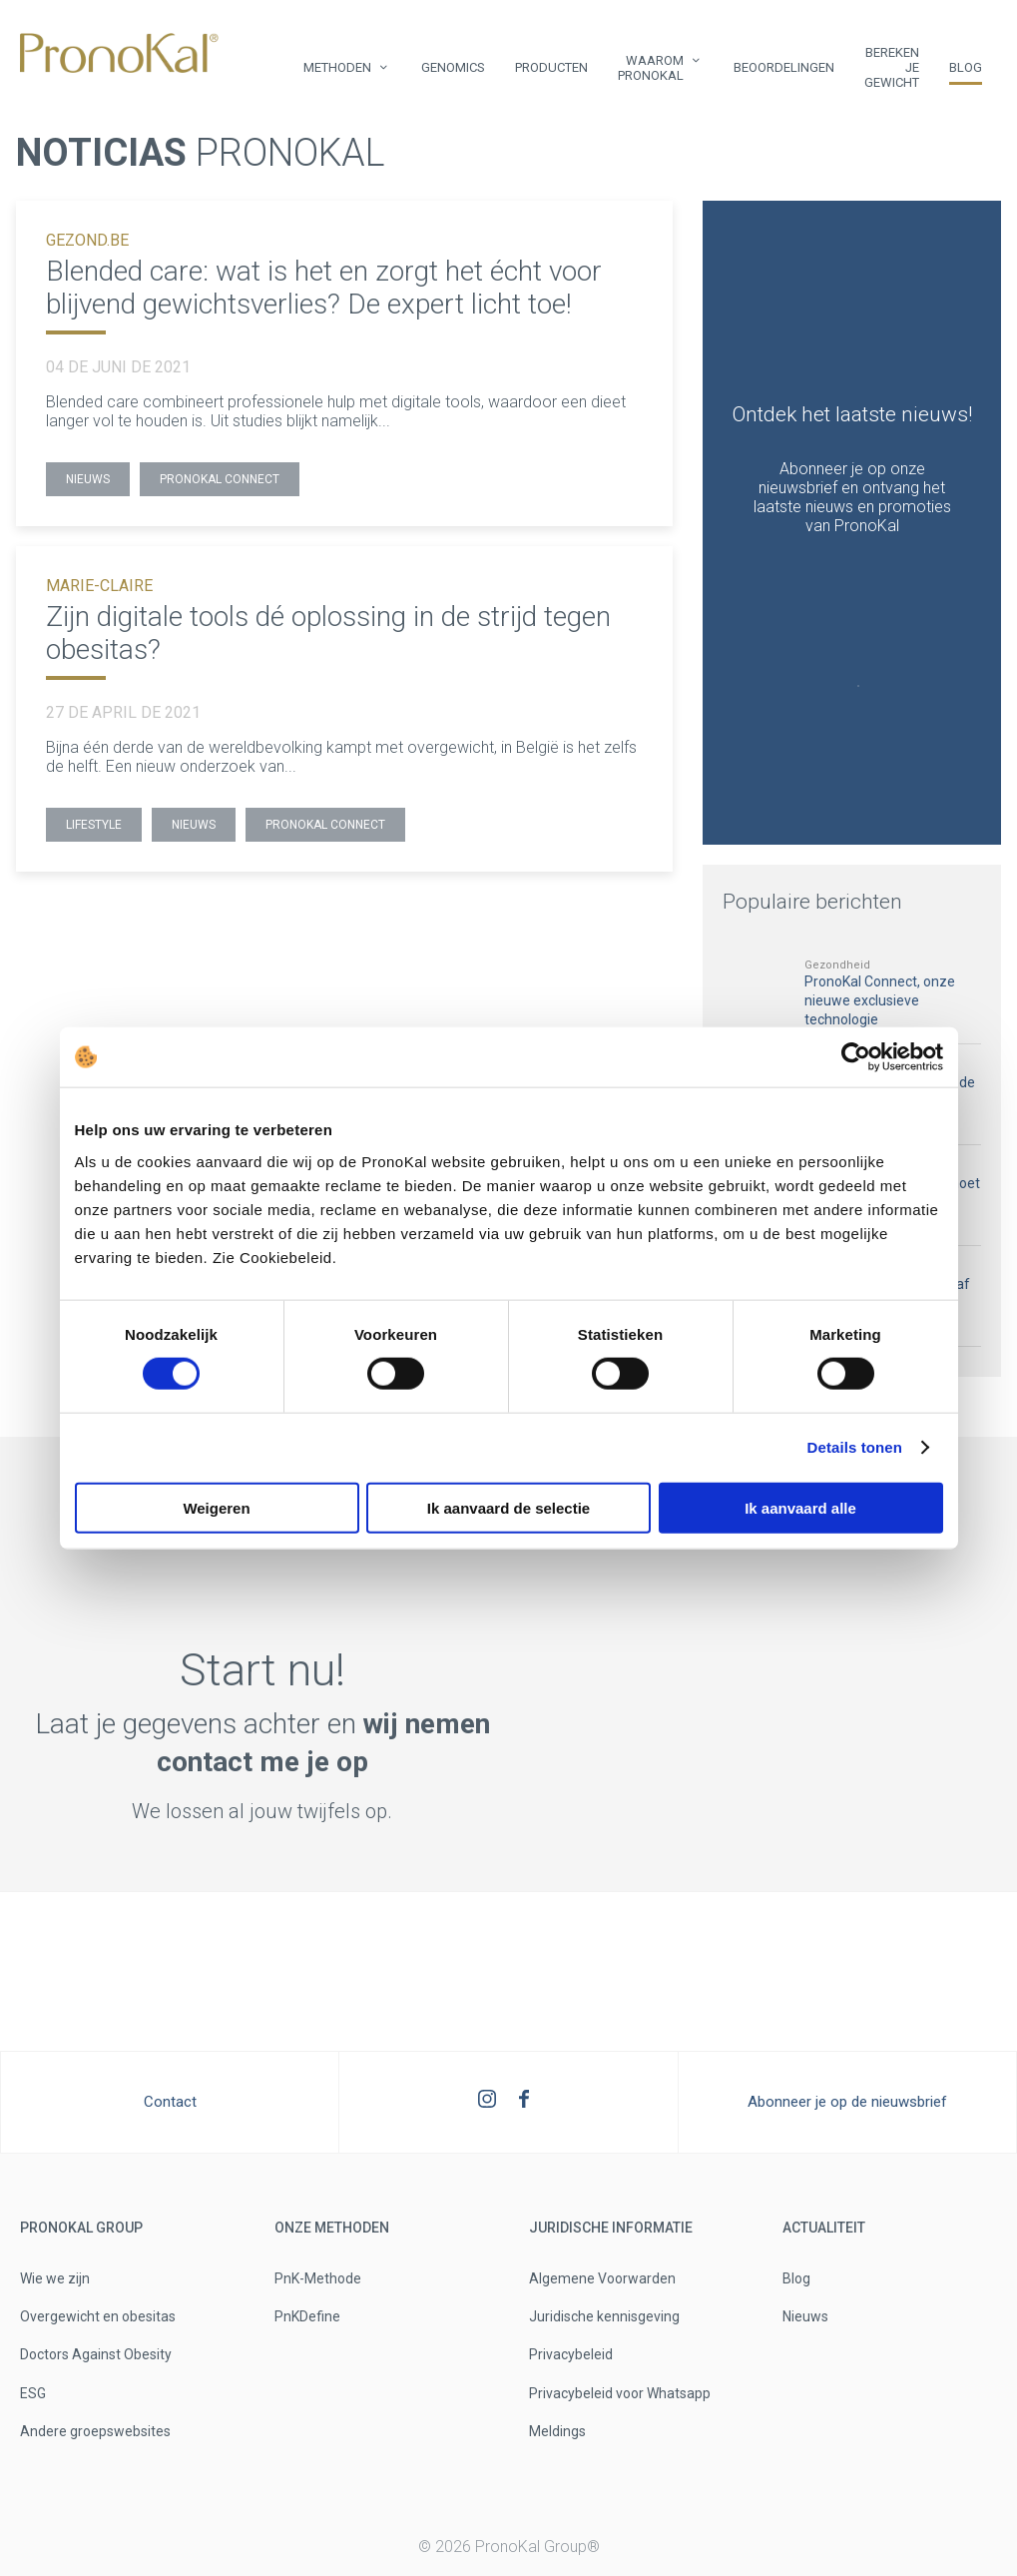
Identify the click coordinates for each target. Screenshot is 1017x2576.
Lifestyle (94, 825)
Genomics (453, 67)
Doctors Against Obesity (96, 2354)
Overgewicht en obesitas (98, 2316)
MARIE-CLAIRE (99, 585)
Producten (551, 67)
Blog (965, 67)
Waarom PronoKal (651, 68)
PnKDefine (307, 2316)
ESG (33, 2393)
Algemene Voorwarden (602, 2278)
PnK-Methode (317, 2278)
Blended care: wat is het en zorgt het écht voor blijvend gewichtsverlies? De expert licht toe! (324, 288)
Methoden (337, 67)
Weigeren (216, 1507)
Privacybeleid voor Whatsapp (620, 2393)
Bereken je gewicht (891, 67)
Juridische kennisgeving (604, 2316)
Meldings (557, 2431)
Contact (170, 2102)
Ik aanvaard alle (800, 1507)
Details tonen (854, 1447)
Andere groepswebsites (95, 2431)
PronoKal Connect (219, 479)
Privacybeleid (571, 2354)
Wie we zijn (55, 2278)
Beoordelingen (784, 67)
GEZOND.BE (87, 240)
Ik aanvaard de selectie (508, 1507)
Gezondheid (837, 965)
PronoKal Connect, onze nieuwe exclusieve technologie (879, 1000)
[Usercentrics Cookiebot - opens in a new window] (855, 1057)
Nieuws (88, 479)
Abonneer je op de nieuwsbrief (847, 2102)
